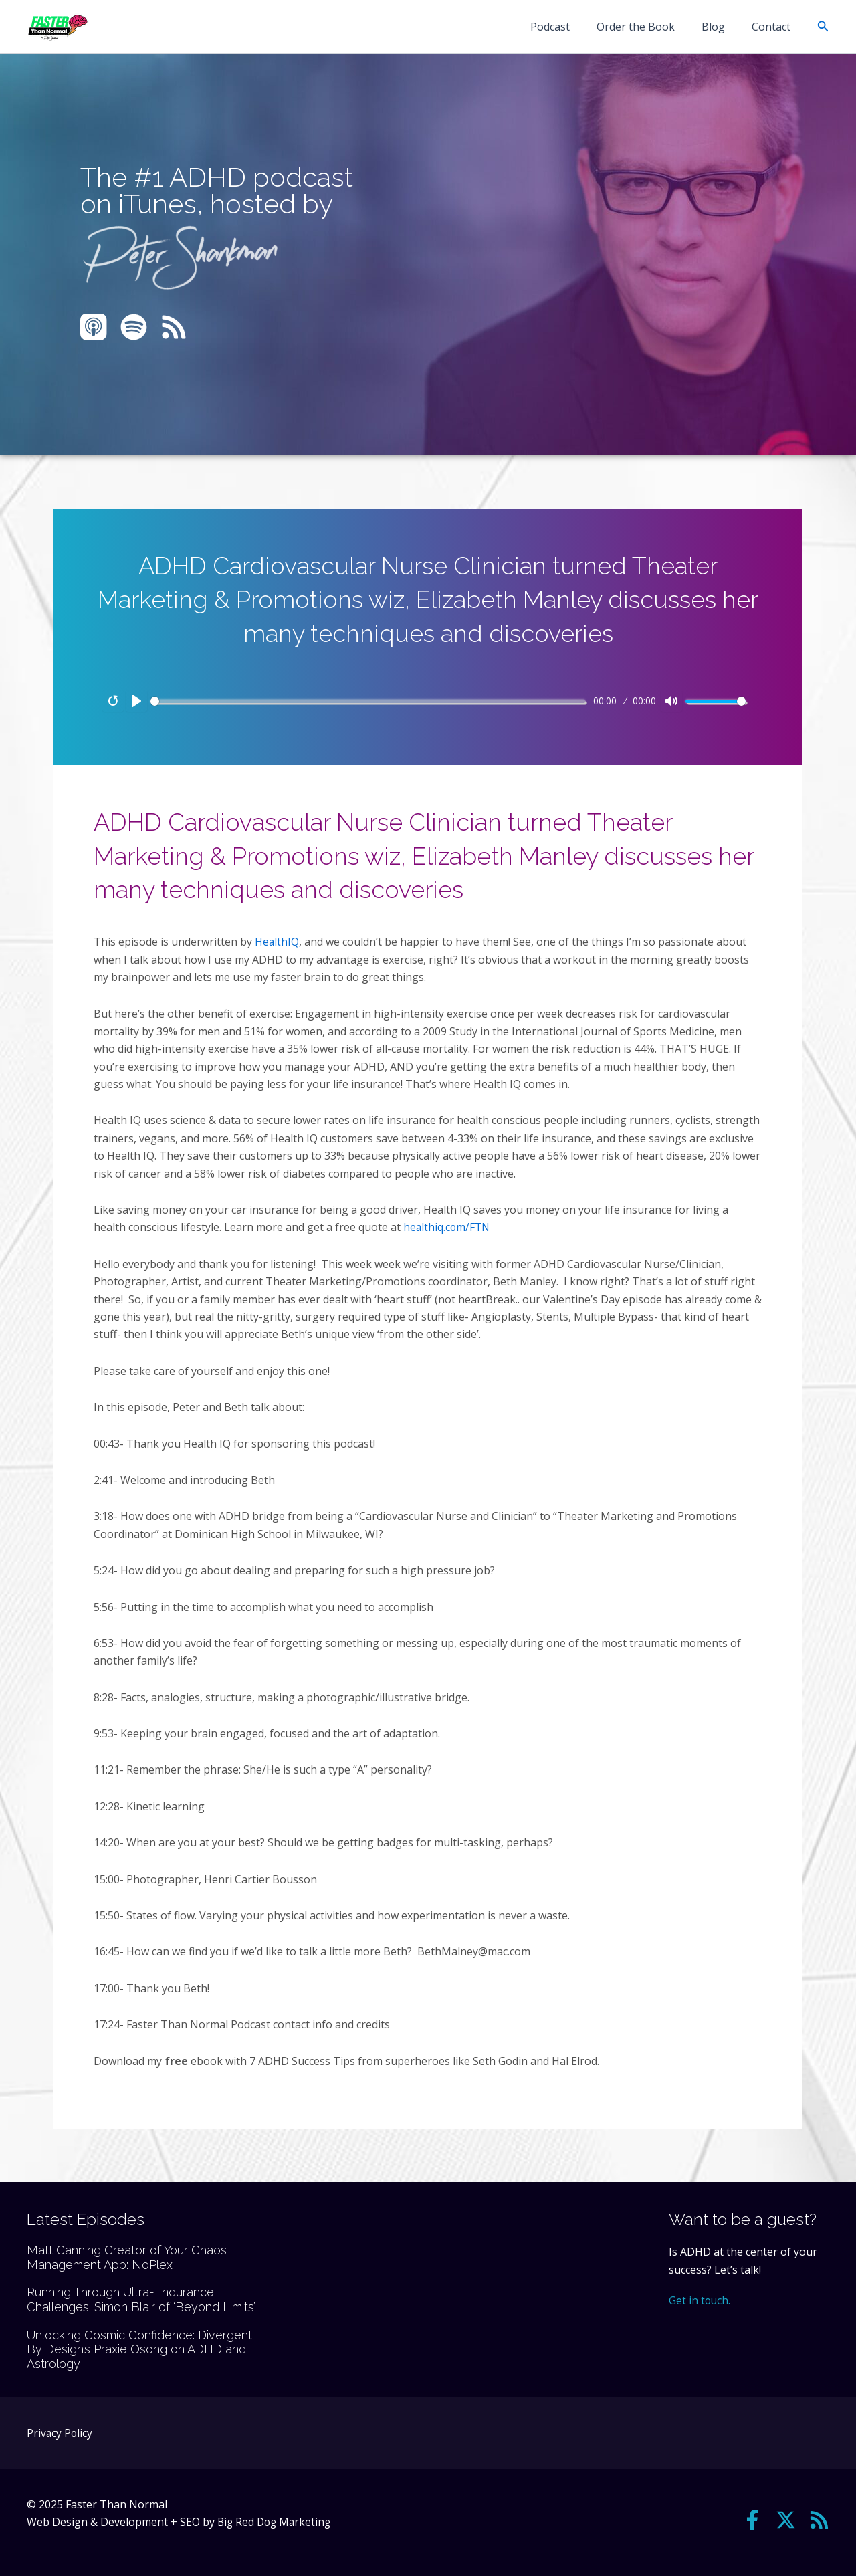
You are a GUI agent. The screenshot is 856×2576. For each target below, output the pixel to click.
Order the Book (649, 26)
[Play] (136, 701)
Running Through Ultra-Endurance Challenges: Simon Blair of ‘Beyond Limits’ (141, 2299)
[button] (823, 26)
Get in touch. (700, 2300)
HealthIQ (277, 941)
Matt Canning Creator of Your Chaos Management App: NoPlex (127, 2257)
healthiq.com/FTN (447, 1227)
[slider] (367, 701)
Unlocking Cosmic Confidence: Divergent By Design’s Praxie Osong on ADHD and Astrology (139, 2349)
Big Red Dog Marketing (276, 2521)
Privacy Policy (60, 2433)
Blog (721, 26)
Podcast (568, 26)
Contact (773, 26)
